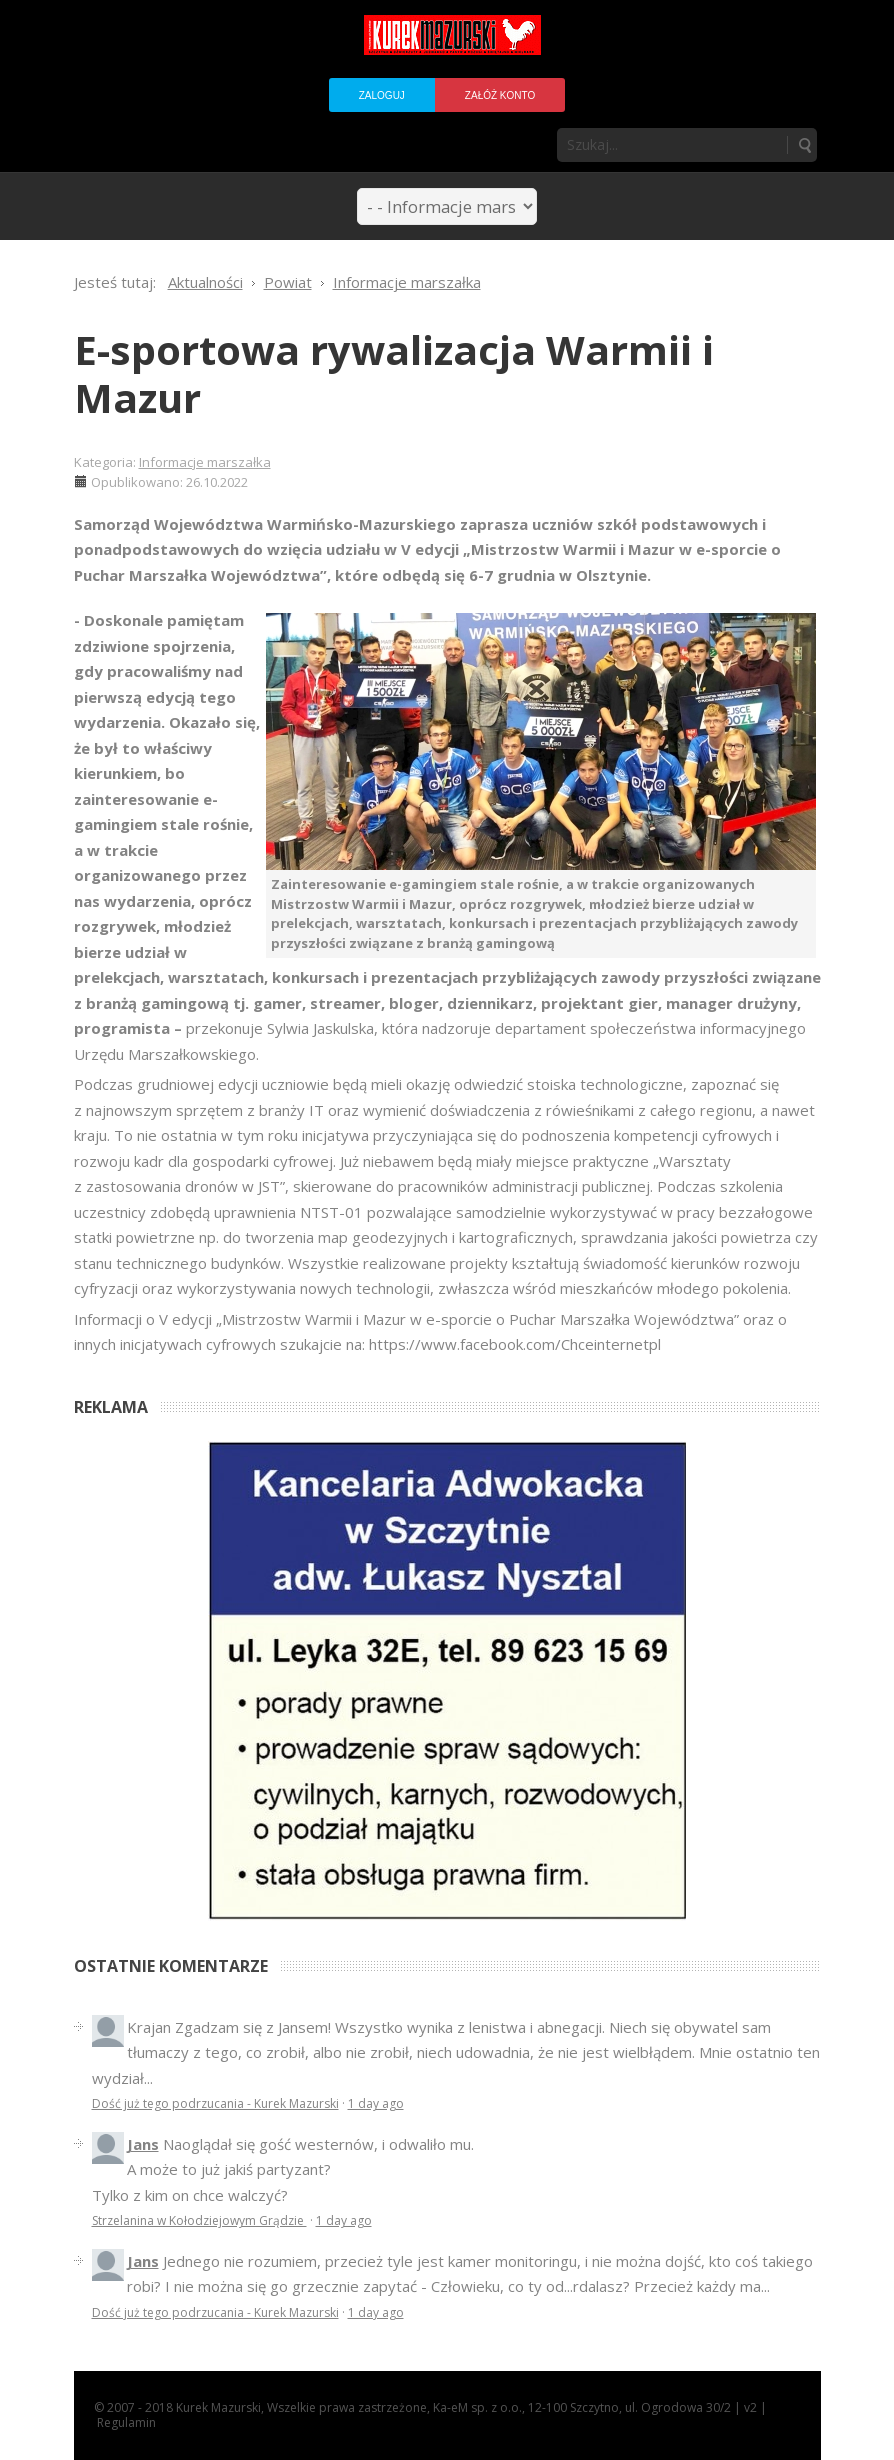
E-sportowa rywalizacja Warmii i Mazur (394, 373)
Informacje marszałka (205, 462)
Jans (143, 2144)
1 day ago (376, 2103)
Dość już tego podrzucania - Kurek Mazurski (215, 2103)
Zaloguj (382, 95)
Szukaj (804, 145)
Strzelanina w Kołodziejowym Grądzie (199, 2220)
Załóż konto (500, 95)
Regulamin (126, 2422)
